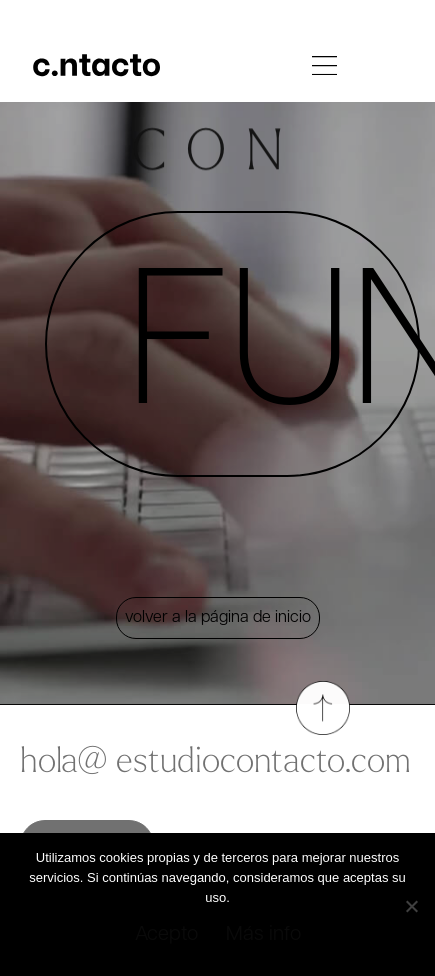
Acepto (166, 935)
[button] (325, 69)
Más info (263, 935)
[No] (411, 902)
